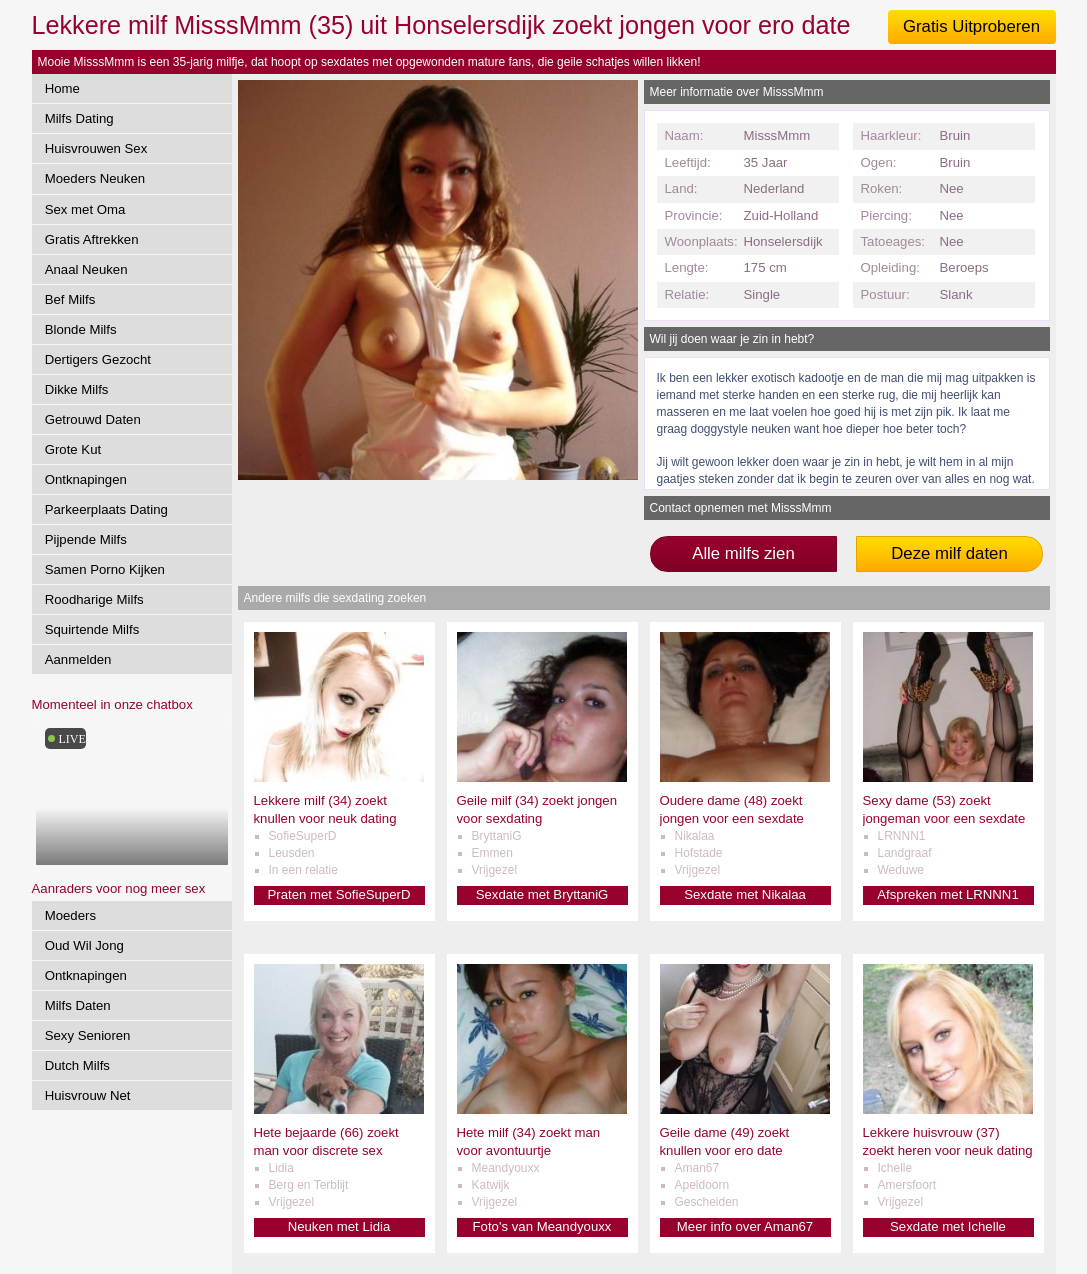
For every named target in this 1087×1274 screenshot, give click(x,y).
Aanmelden (78, 659)
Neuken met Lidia (339, 1226)
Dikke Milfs (77, 389)
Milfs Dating (79, 118)
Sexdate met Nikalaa (745, 894)
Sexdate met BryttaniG (542, 894)
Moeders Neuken (95, 178)
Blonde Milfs (81, 329)
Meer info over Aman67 (745, 1226)
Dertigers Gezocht (98, 359)
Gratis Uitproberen (971, 26)
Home (62, 88)
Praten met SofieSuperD (339, 894)
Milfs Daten (78, 1005)
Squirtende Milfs (92, 629)
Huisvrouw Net (88, 1095)
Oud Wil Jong (84, 945)
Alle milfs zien (743, 553)
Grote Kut (73, 449)
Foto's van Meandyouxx (542, 1226)
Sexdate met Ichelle (948, 1226)
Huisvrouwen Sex (96, 148)
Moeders (70, 915)
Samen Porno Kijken (105, 569)
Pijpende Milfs (86, 539)
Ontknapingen (86, 479)
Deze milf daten (949, 553)
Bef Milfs (70, 299)
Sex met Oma (85, 209)
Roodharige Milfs (94, 599)
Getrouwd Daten (93, 419)
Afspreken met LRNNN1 (947, 894)
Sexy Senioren (88, 1035)
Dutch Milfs (77, 1065)
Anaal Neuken (86, 269)
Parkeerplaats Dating (106, 509)
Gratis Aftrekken (92, 239)
